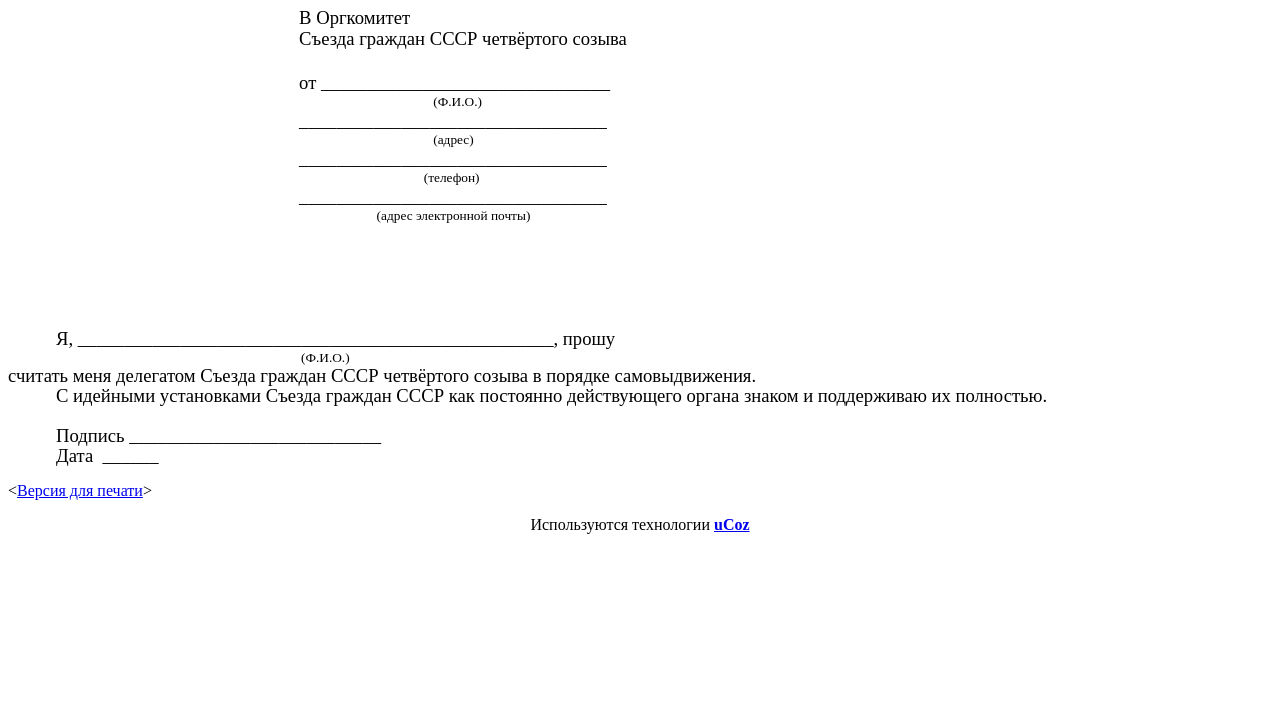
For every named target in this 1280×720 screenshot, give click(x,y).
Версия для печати (80, 490)
